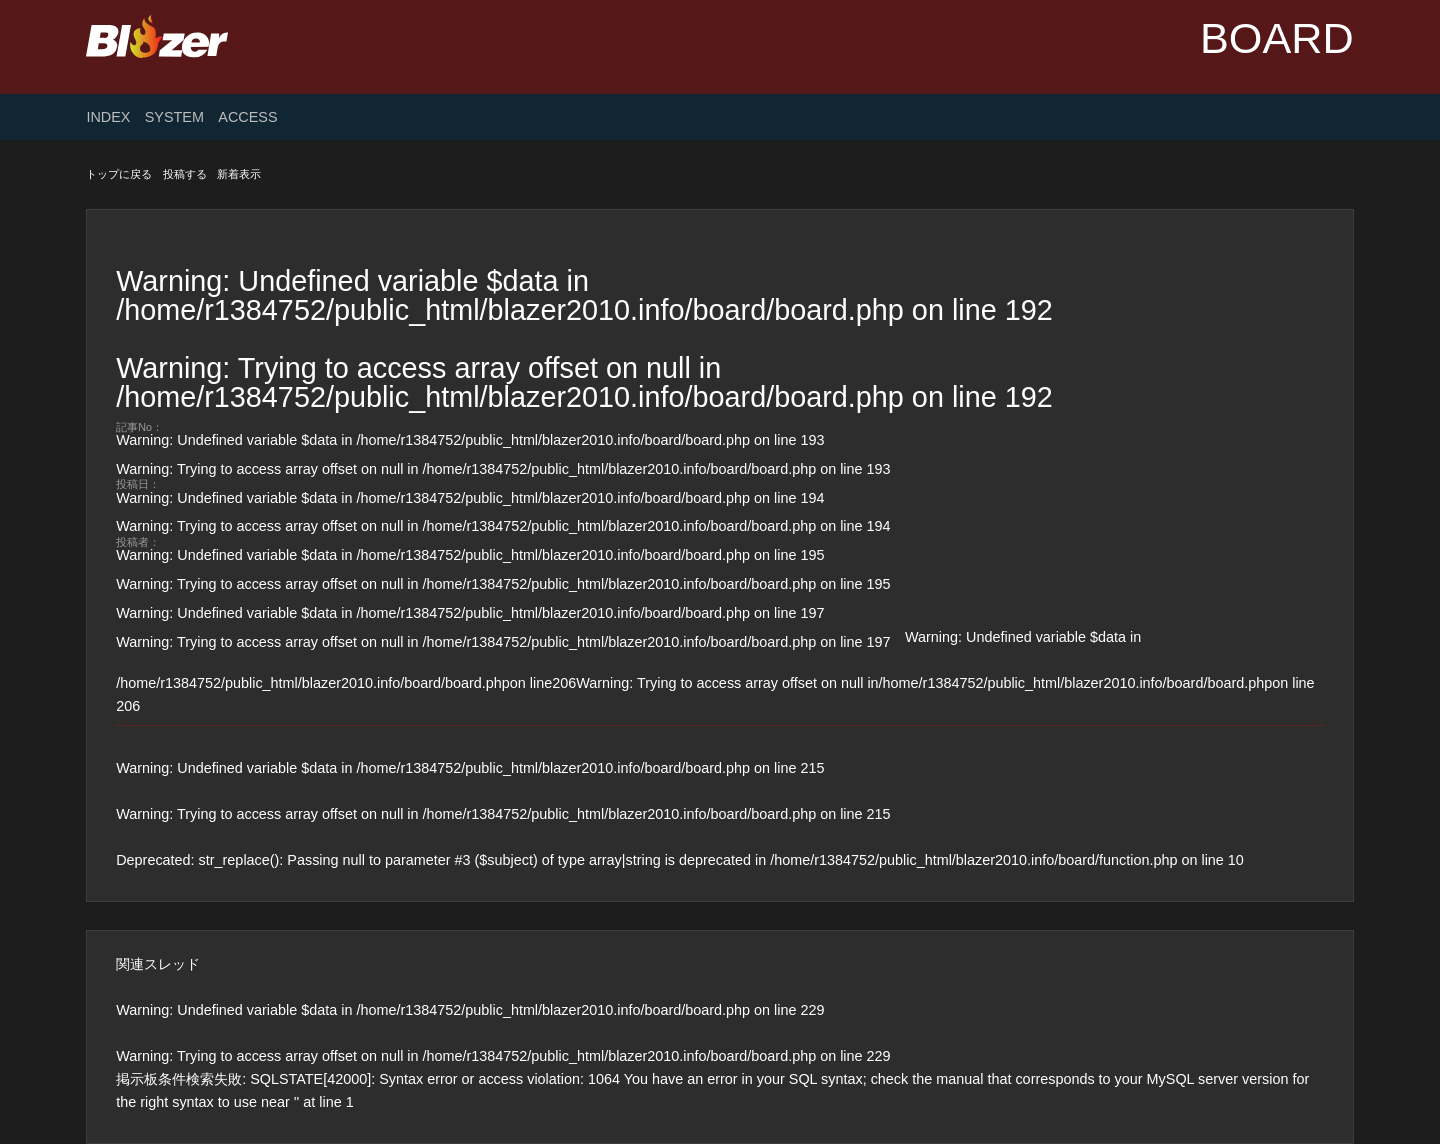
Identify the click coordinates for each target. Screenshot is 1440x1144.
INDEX (108, 117)
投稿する (185, 174)
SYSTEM (174, 117)
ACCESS (247, 117)
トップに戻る (119, 174)
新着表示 (239, 174)
